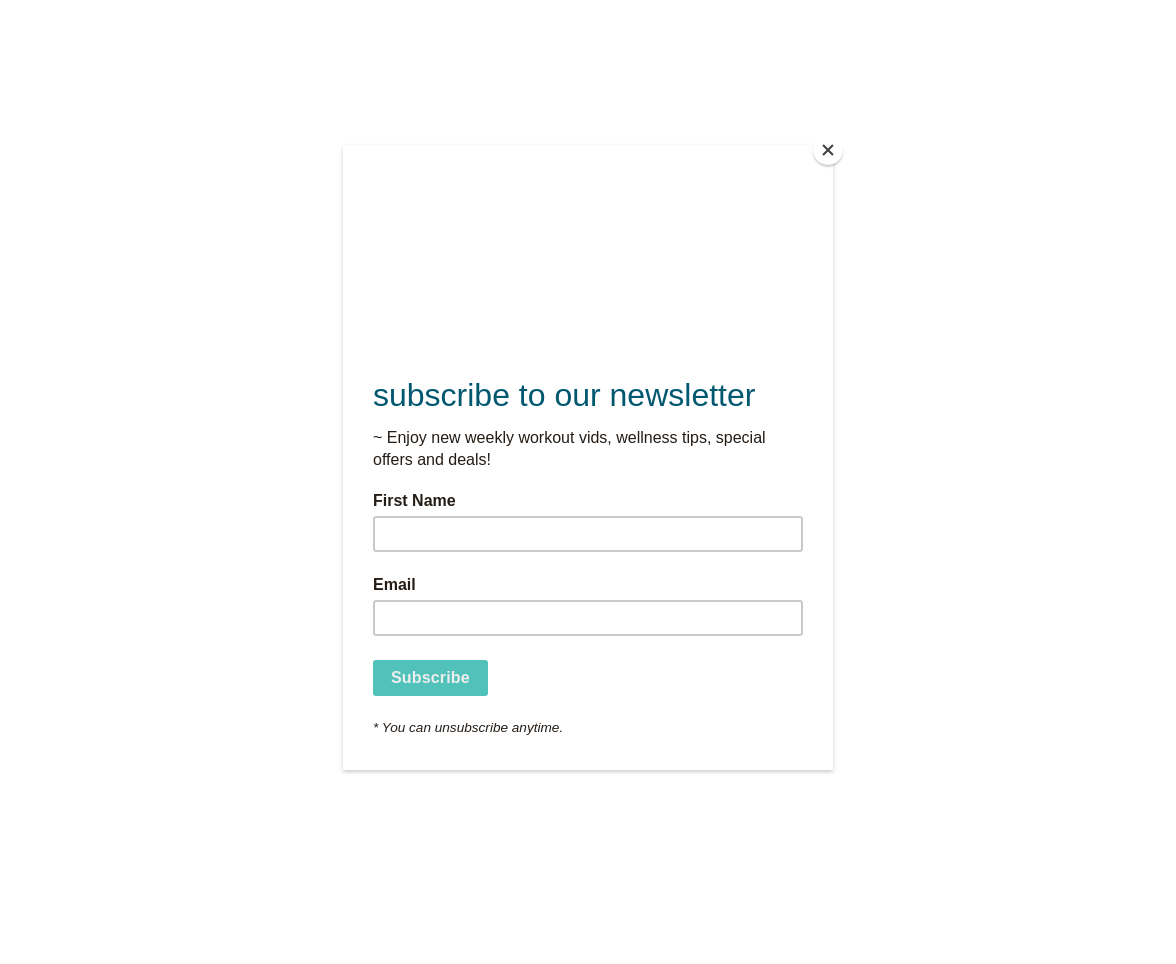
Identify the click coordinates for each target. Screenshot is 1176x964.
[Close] (828, 150)
